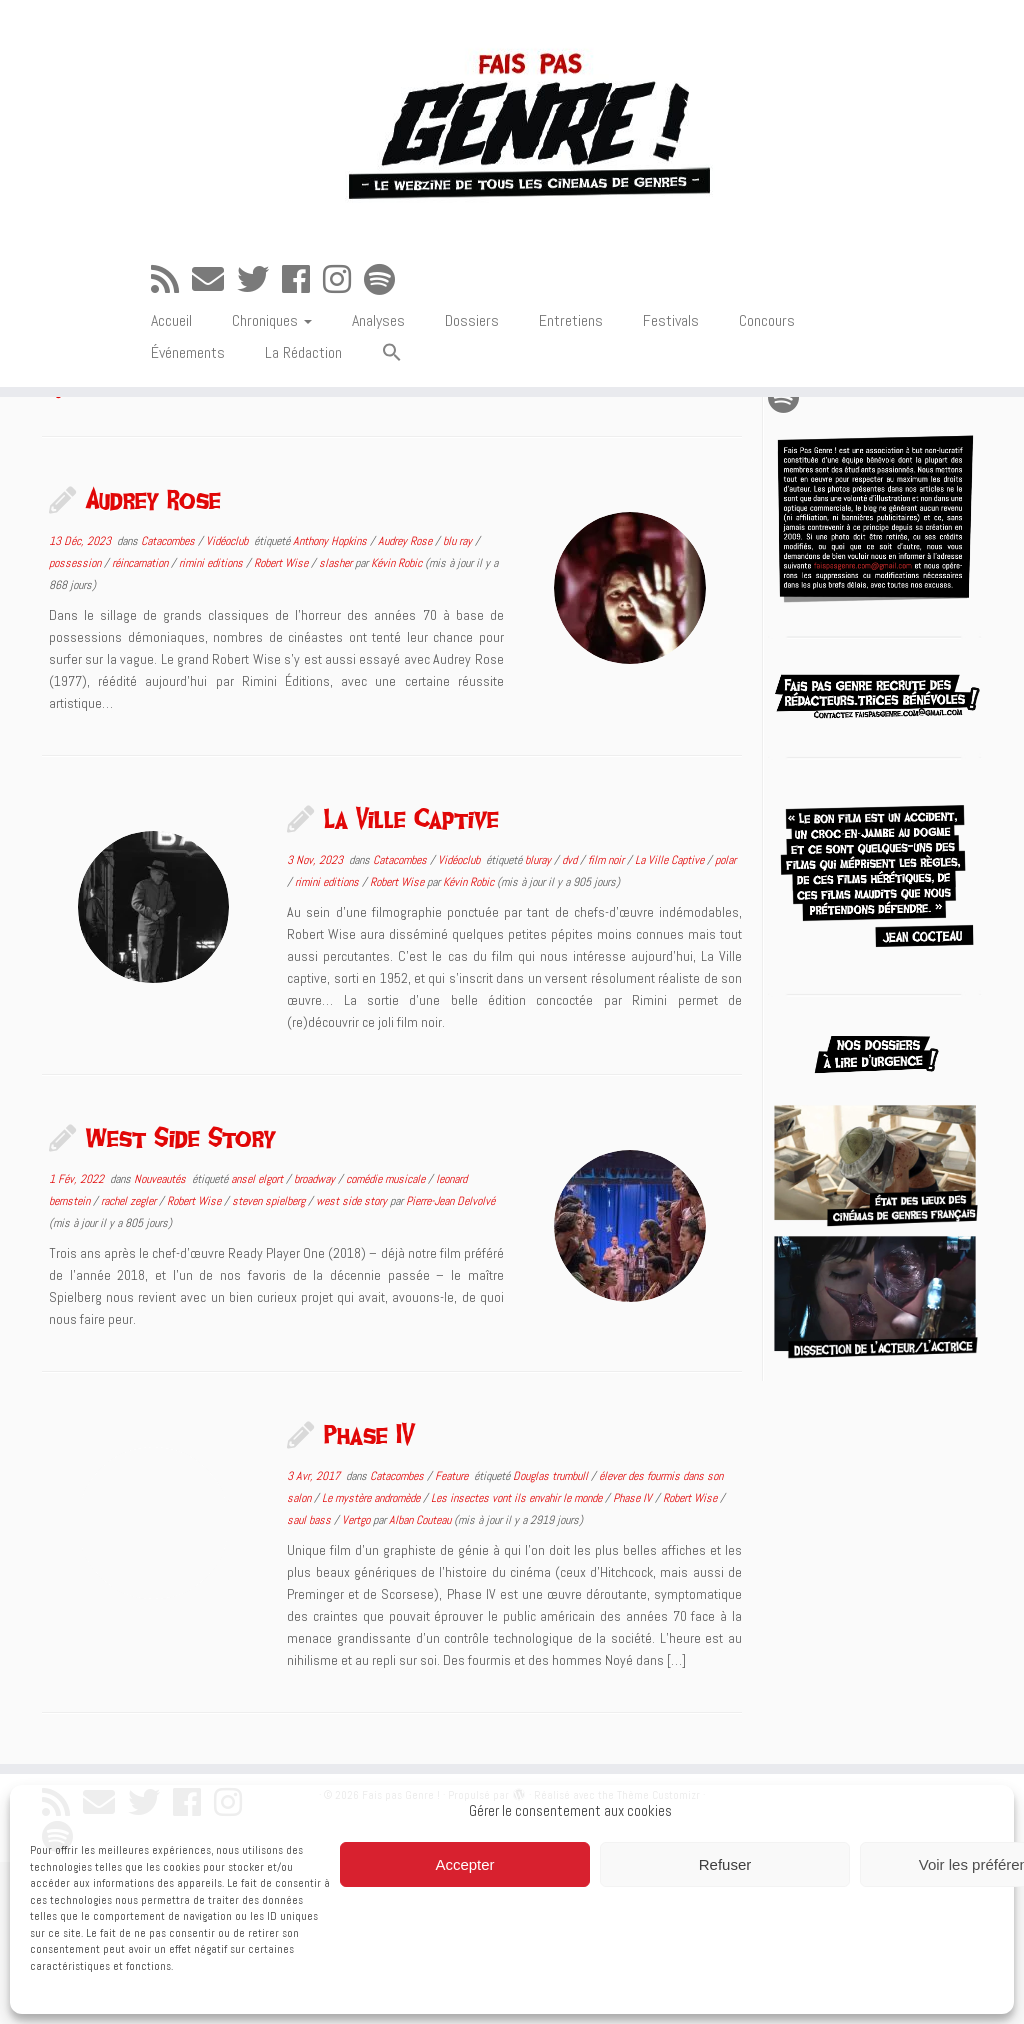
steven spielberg (270, 1363)
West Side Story (181, 1299)
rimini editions (212, 725)
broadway (316, 1341)
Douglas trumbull (552, 1638)
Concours (767, 375)
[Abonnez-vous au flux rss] (171, 335)
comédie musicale (387, 1341)
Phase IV (370, 1596)
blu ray (459, 703)
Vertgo (357, 1682)
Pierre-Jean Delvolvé (450, 1363)
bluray (539, 1022)
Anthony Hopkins (331, 703)
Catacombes (169, 703)
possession (76, 725)
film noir (607, 1022)
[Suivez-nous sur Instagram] (343, 335)
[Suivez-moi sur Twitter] (259, 335)
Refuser (725, 1864)
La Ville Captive (411, 980)
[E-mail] (214, 335)
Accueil (171, 375)
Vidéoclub (228, 703)
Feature (453, 1638)
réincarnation (141, 725)
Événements (188, 407)
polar (725, 1022)
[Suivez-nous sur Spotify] (386, 335)
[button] (392, 408)
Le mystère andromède (372, 1660)
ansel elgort (258, 1341)
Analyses (378, 375)
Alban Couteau (420, 1682)
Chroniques (272, 375)
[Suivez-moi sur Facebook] (302, 335)
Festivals (671, 375)
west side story (353, 1363)
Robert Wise (282, 725)
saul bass (310, 1682)
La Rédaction (303, 407)
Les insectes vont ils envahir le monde (518, 1660)
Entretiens (571, 375)
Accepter (464, 1864)
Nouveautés (161, 1341)
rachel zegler (130, 1363)
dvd (571, 1022)
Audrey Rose (153, 661)
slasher (337, 725)
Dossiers (472, 375)
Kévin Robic (396, 725)
